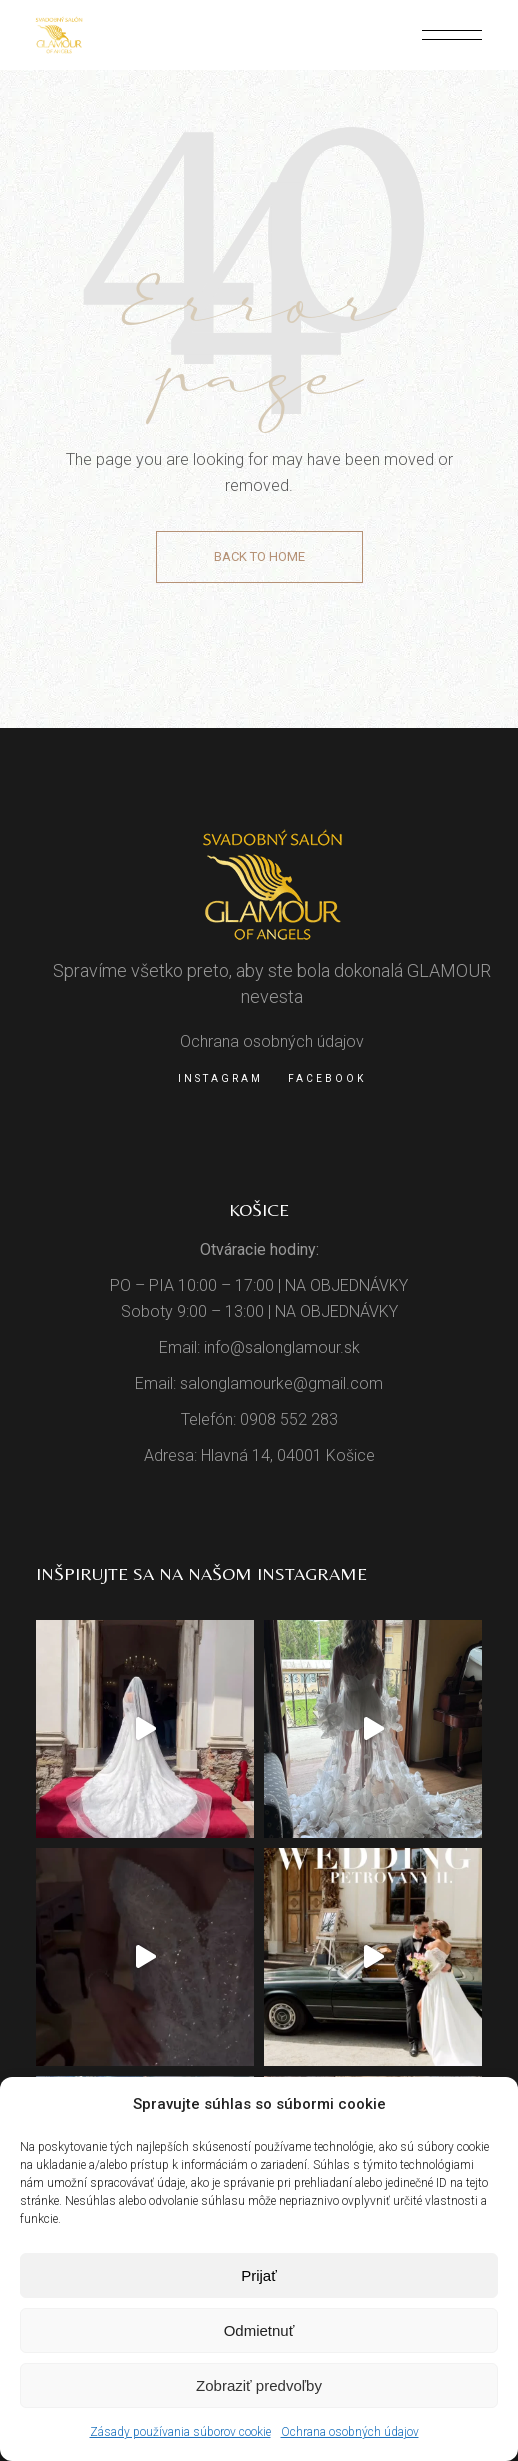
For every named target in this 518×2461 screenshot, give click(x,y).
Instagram (220, 1078)
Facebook (327, 1078)
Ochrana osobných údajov (350, 2432)
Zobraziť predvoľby (259, 2385)
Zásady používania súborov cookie (180, 2432)
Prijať (259, 2275)
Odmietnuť (259, 2330)
